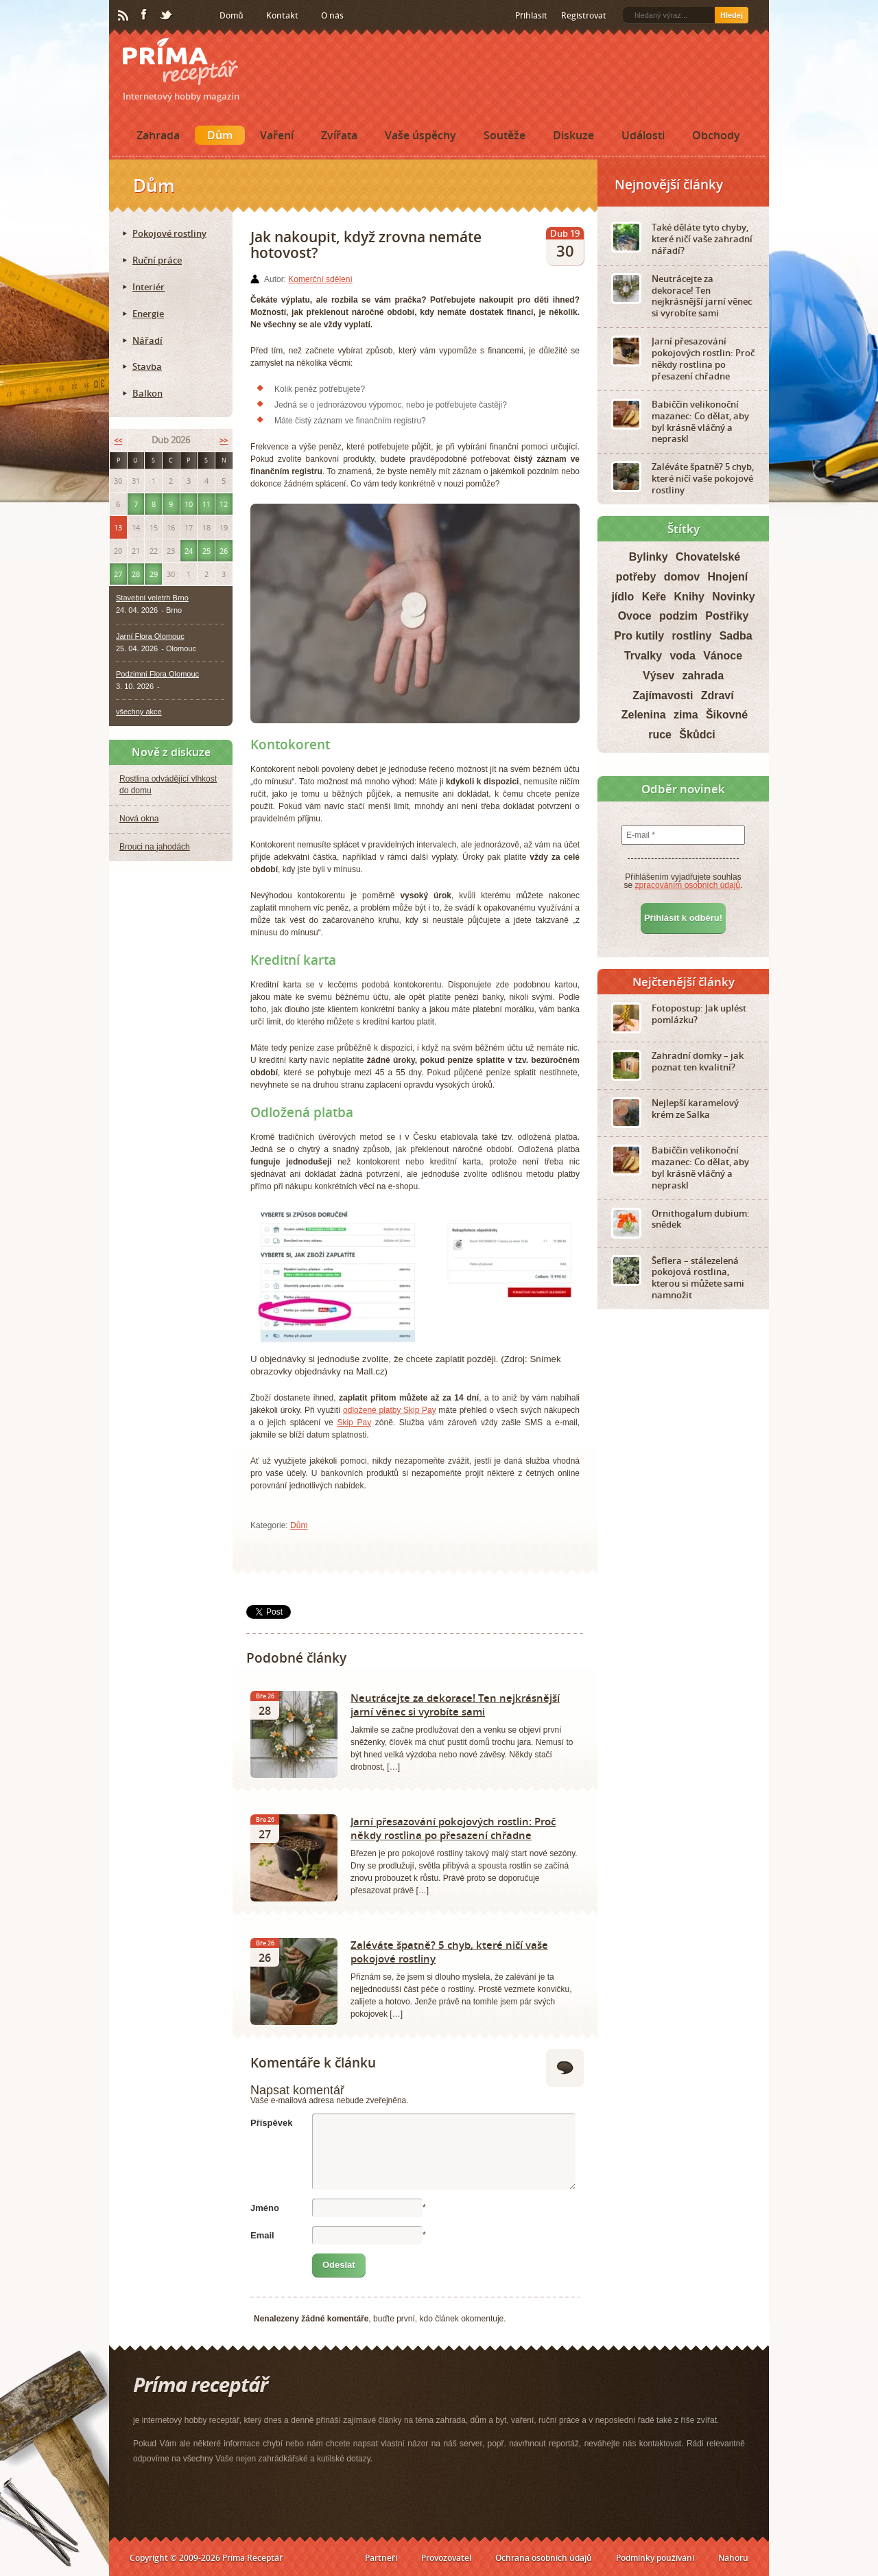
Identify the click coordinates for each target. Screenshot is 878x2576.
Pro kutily (639, 636)
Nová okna (138, 818)
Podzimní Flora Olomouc (157, 674)
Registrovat (583, 15)
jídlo (622, 596)
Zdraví (717, 695)
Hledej (731, 15)
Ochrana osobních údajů (543, 2558)
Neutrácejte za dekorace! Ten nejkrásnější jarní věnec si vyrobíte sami (455, 1704)
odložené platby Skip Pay (389, 1410)
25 (206, 551)
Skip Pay (354, 1422)
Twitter (167, 16)
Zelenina (643, 715)
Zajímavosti (662, 695)
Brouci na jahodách (154, 847)
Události (643, 135)
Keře (654, 596)
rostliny (692, 636)
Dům (220, 135)
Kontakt (282, 15)
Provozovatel (446, 2558)
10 (189, 504)
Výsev (658, 675)
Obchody (716, 135)
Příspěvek (271, 2123)
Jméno (264, 2208)
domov (682, 577)
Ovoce (635, 616)
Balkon (147, 393)
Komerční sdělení (320, 279)
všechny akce (139, 711)
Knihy (689, 596)
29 (154, 574)
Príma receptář (180, 61)
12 (224, 504)
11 (206, 504)
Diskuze (573, 135)
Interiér (148, 287)
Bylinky (648, 557)
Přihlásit (531, 15)
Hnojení (728, 577)
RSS (124, 16)
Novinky (733, 596)
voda (682, 655)
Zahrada (158, 135)
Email (262, 2235)
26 (224, 551)
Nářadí (147, 340)
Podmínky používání (655, 2558)
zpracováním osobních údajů (687, 885)
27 (118, 574)
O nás (332, 15)
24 (189, 551)
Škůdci (697, 734)
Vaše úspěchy (420, 135)
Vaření (277, 135)
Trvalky (643, 655)
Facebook (144, 15)
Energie (148, 313)
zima (686, 715)
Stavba (147, 366)
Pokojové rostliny (169, 233)
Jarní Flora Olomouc (150, 636)
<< (118, 440)
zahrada (703, 675)
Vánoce (722, 655)
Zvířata (339, 135)
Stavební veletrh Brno (152, 598)
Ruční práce (157, 260)
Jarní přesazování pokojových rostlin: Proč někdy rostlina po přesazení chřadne (453, 1828)
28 (136, 574)
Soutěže (504, 135)
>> (224, 440)
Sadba (736, 636)
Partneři (381, 2558)
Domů (232, 15)
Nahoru (733, 2558)
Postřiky (726, 616)
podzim (678, 616)
